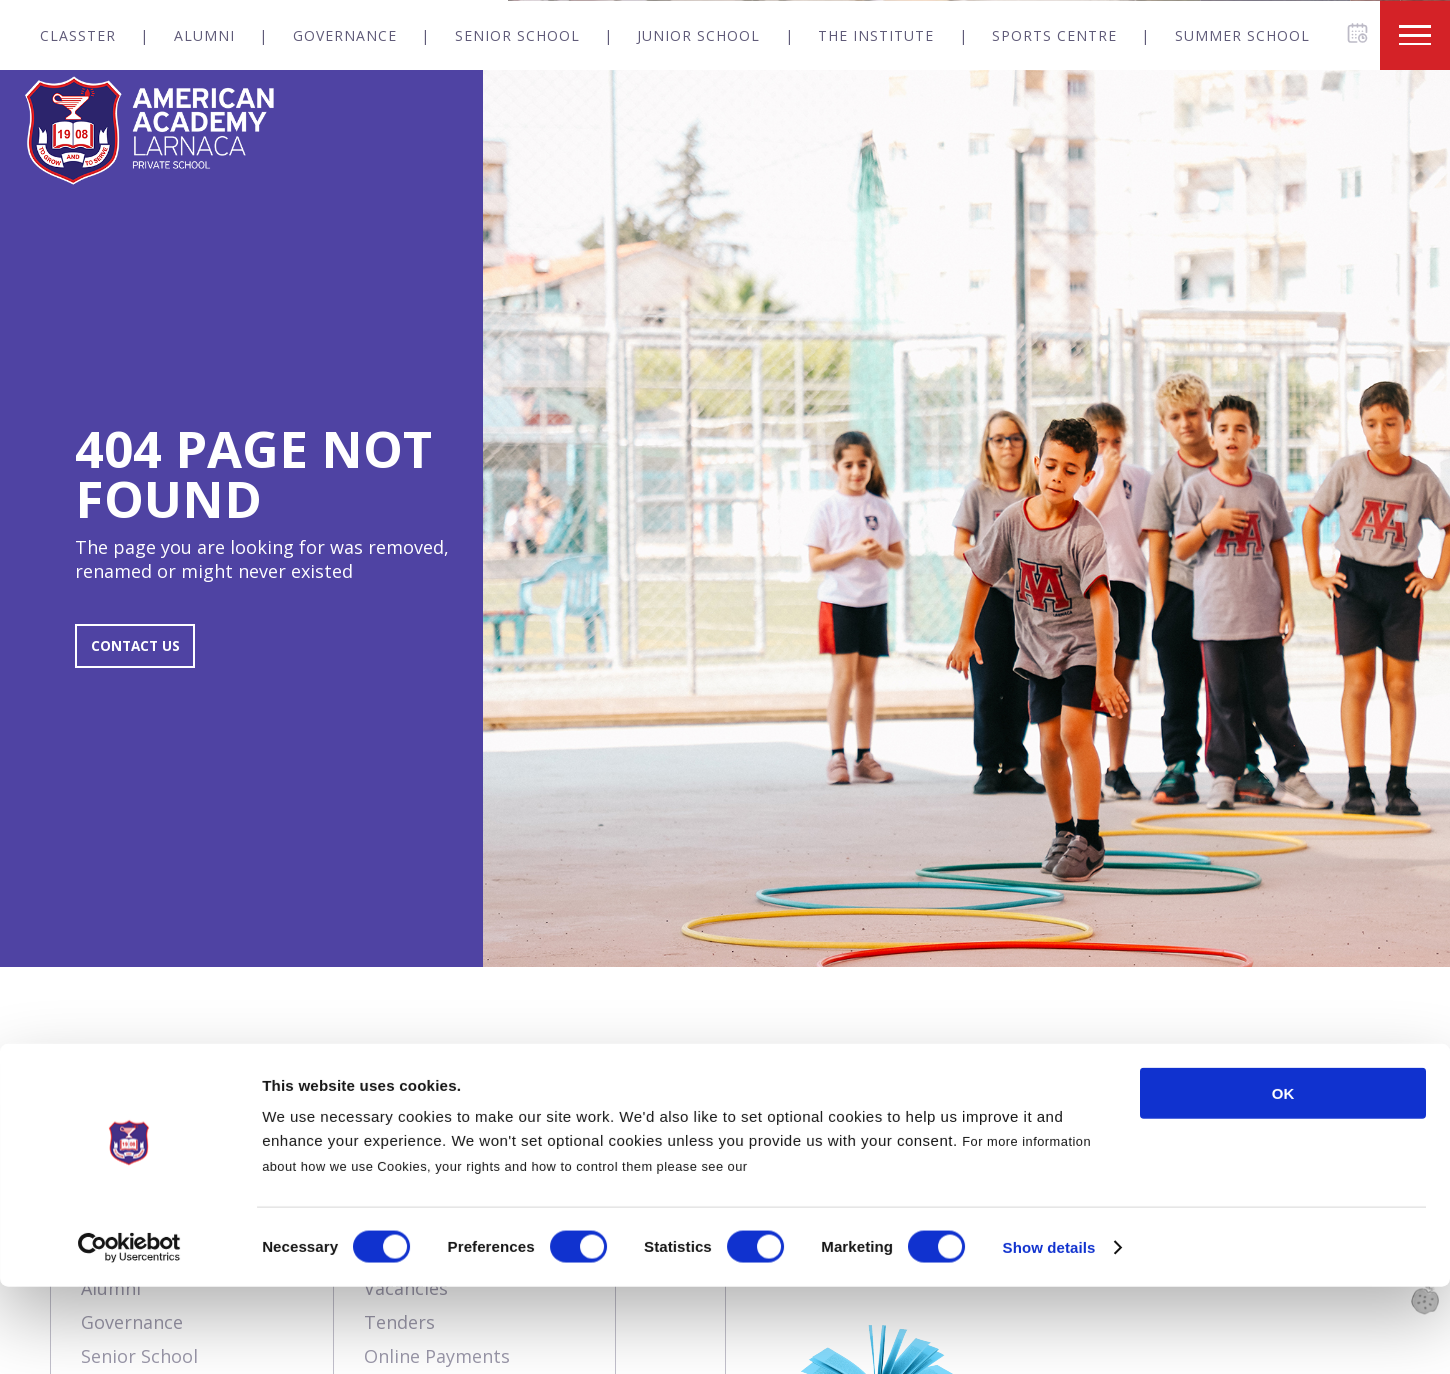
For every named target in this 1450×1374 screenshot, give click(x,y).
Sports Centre (1054, 35)
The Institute (876, 35)
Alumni (204, 35)
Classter (78, 35)
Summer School (1242, 35)
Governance (345, 35)
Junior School (698, 35)
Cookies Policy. (802, 1253)
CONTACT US (147, 656)
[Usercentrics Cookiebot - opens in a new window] (129, 1335)
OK (1283, 1180)
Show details (1049, 1334)
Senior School (517, 35)
